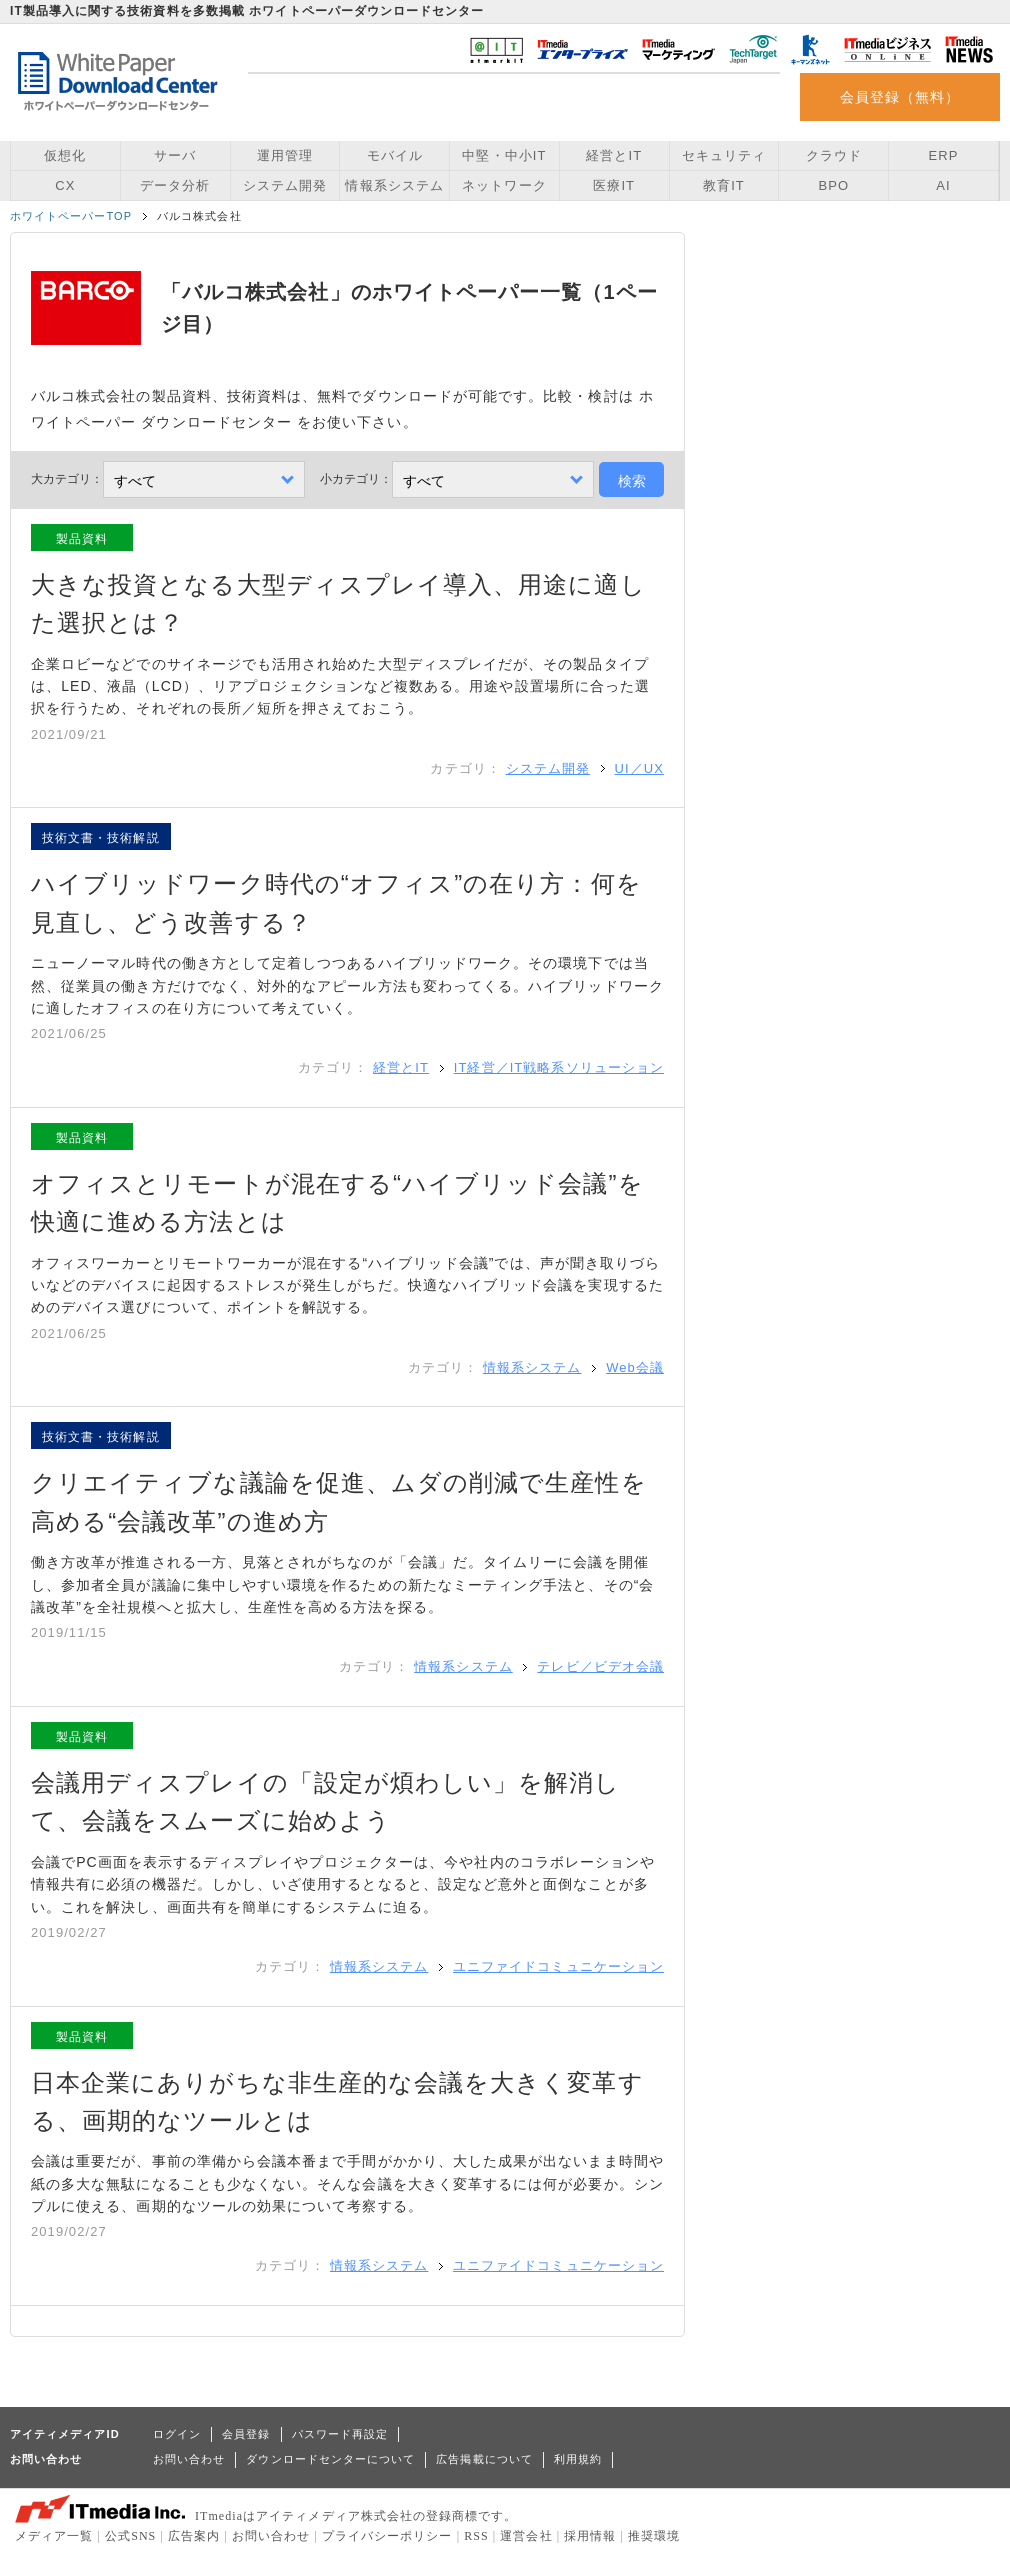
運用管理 (285, 155)
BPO (833, 185)
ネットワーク (504, 185)
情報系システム (394, 185)
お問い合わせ (189, 2459)
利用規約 (578, 2459)
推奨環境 (654, 2536)
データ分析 (175, 185)
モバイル (395, 155)
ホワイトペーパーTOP (71, 216)
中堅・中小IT (504, 155)
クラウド (834, 155)
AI (943, 185)
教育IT (724, 185)
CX (65, 185)
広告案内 (194, 2536)
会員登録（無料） (900, 97)
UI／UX (639, 768)
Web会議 (635, 1367)
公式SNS (130, 2536)
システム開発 (285, 185)
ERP (944, 155)
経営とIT (614, 155)
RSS (476, 2536)
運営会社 (526, 2536)
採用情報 (590, 2536)
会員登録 (246, 2434)
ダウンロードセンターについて (330, 2459)
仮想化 (65, 155)
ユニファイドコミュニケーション (558, 1966)
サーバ (175, 155)
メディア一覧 (54, 2536)
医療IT (614, 185)
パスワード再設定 (340, 2434)
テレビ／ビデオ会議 (600, 1666)
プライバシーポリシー (387, 2536)
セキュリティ (724, 155)
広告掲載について (484, 2459)
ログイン (177, 2434)
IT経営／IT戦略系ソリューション (559, 1067)
